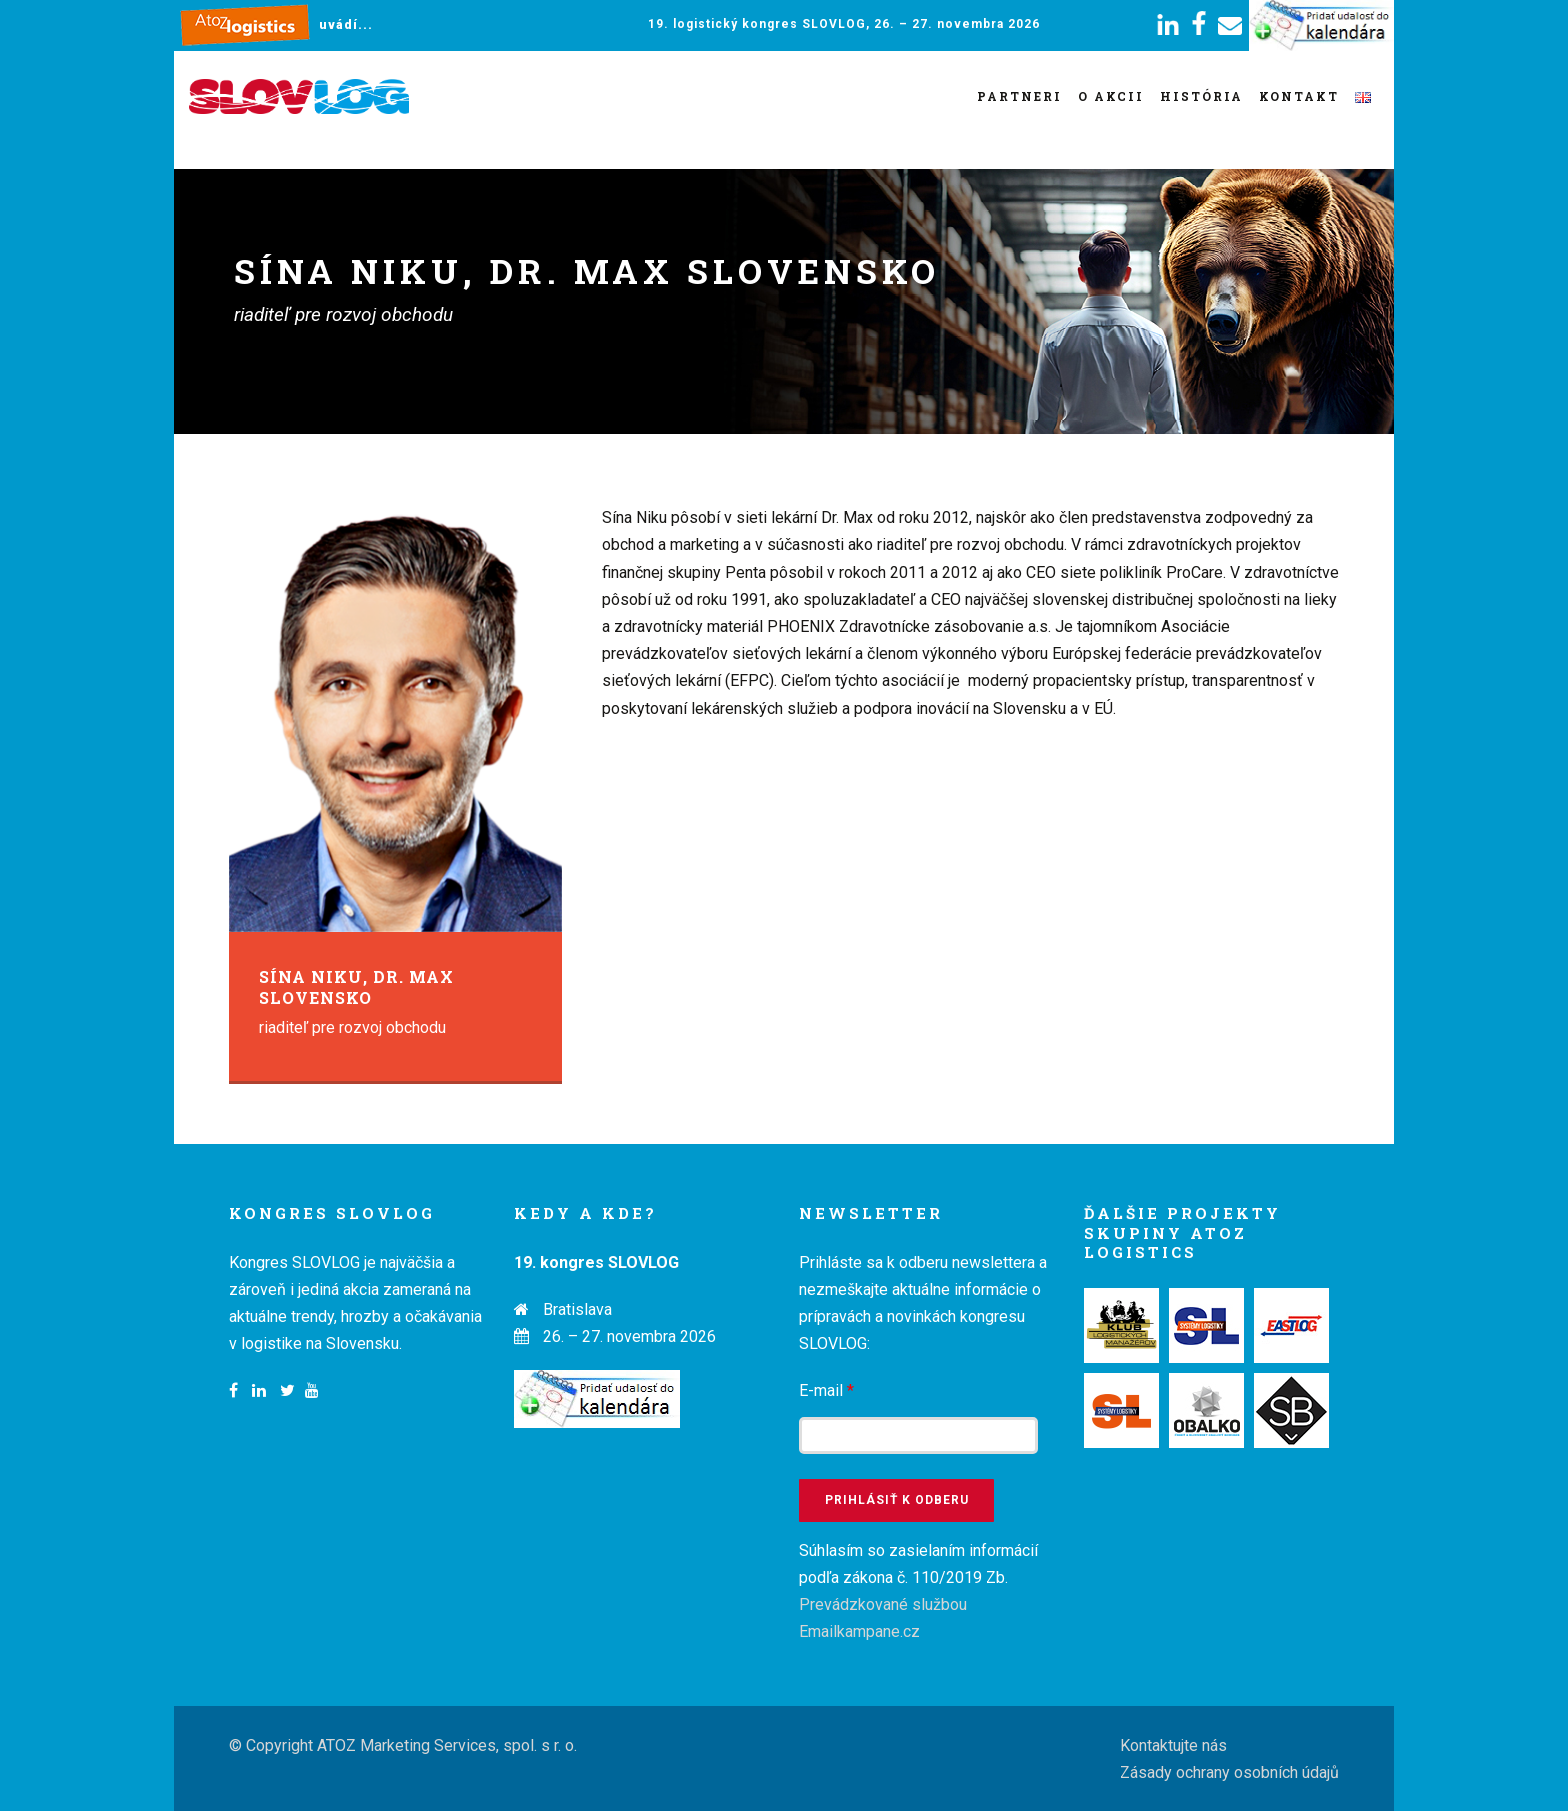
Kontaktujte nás (1173, 1745)
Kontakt (1299, 96)
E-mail (826, 1390)
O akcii (1111, 96)
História (1201, 96)
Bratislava (577, 1309)
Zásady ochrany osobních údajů (1229, 1772)
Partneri (1019, 96)
